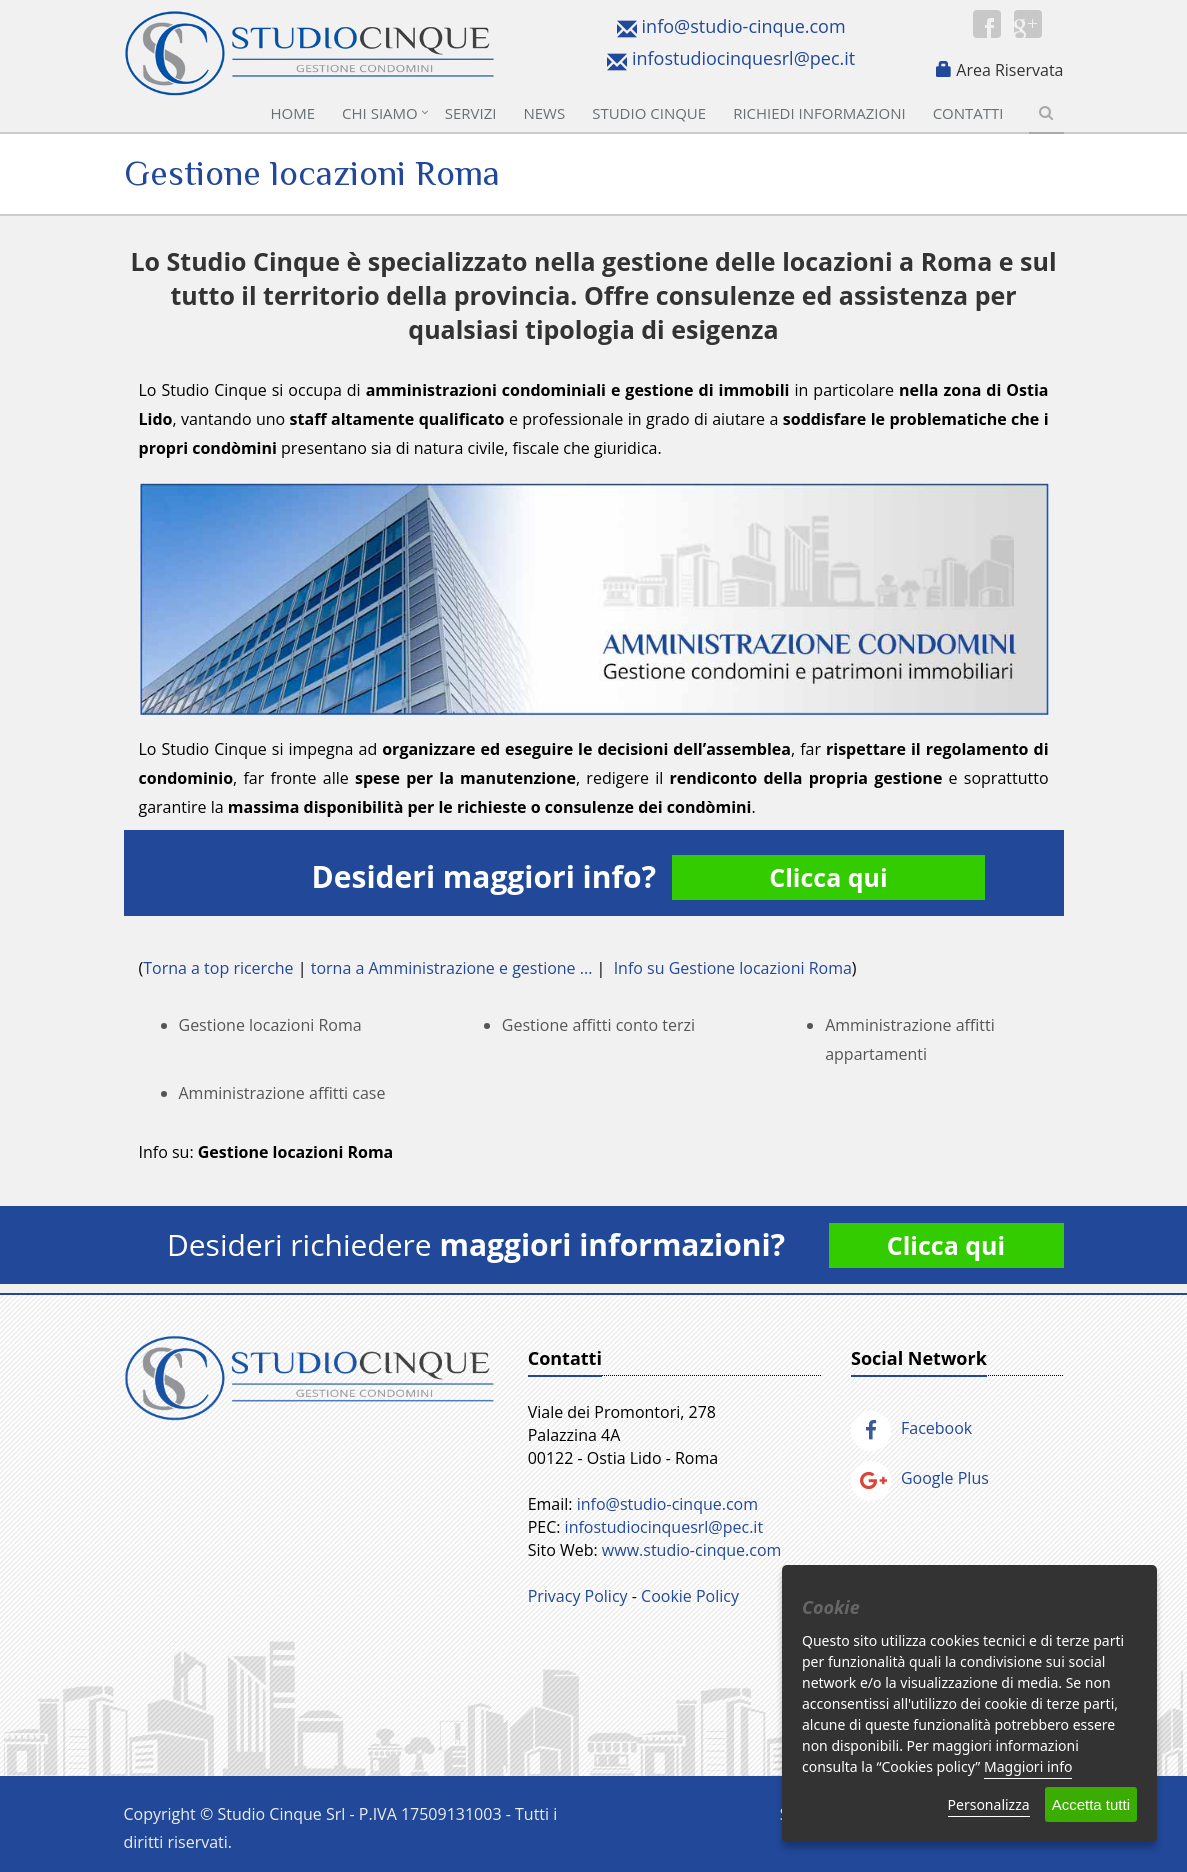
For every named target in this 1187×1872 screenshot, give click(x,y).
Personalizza (989, 1804)
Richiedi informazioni (819, 113)
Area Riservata (1009, 70)
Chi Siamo (380, 113)
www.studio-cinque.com (692, 1550)
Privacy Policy (578, 1596)
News (544, 113)
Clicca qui (828, 877)
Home (293, 113)
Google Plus (920, 1478)
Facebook (911, 1428)
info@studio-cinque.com (744, 26)
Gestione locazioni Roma (270, 1025)
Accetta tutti (1091, 1804)
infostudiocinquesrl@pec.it (743, 58)
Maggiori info (1028, 1766)
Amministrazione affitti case (282, 1093)
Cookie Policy (690, 1596)
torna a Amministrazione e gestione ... (452, 968)
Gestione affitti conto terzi (598, 1025)
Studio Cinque (649, 113)
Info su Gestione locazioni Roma (733, 968)
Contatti (968, 113)
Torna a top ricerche (218, 968)
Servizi (471, 113)
